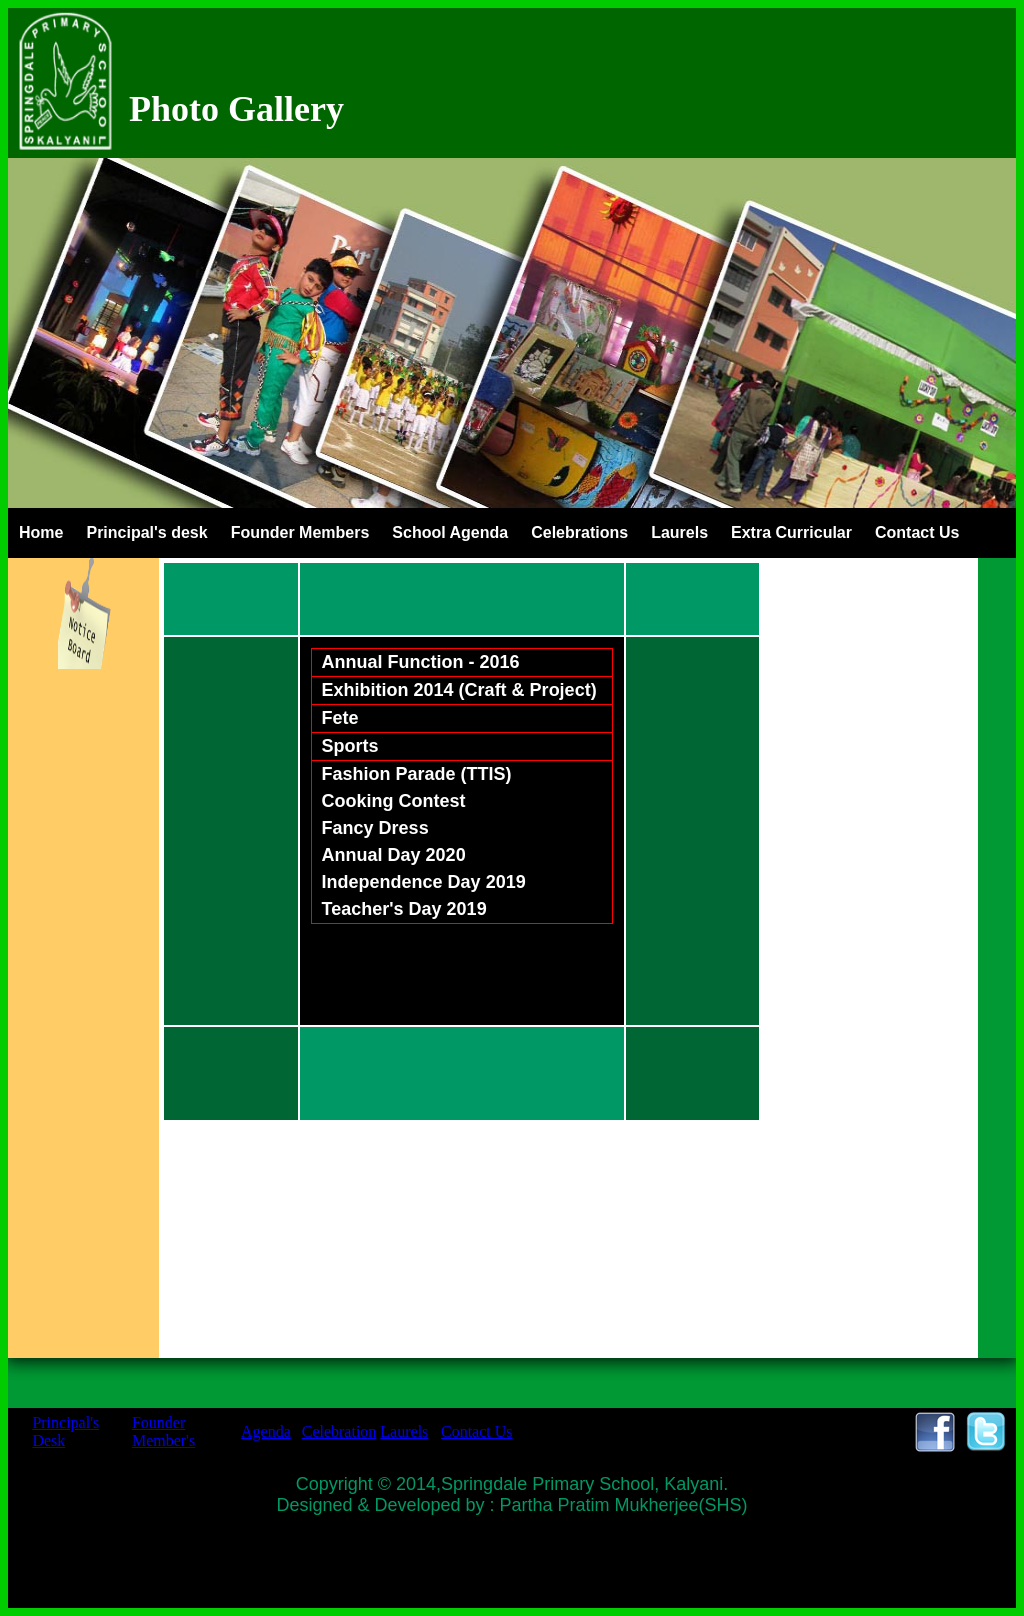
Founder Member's (163, 1431)
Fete (340, 718)
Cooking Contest (394, 801)
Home (41, 532)
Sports (350, 746)
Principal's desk (146, 532)
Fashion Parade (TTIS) (417, 774)
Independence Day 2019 (424, 882)
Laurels (679, 532)
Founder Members (300, 532)
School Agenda (450, 532)
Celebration (339, 1431)
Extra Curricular (791, 532)
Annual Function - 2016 (421, 662)
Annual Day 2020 (394, 855)
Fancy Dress (375, 828)
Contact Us (917, 532)
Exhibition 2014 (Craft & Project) (459, 690)
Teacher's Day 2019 (404, 909)
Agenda (266, 1431)
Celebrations (579, 532)
